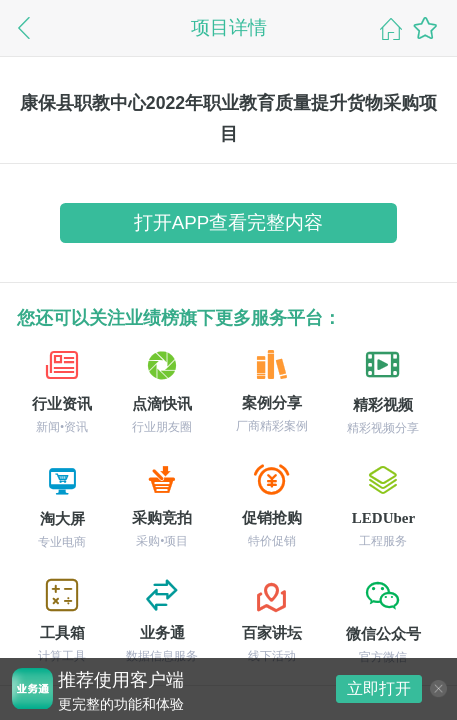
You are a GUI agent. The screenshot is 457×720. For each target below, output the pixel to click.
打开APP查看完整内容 (229, 222)
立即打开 (379, 688)
